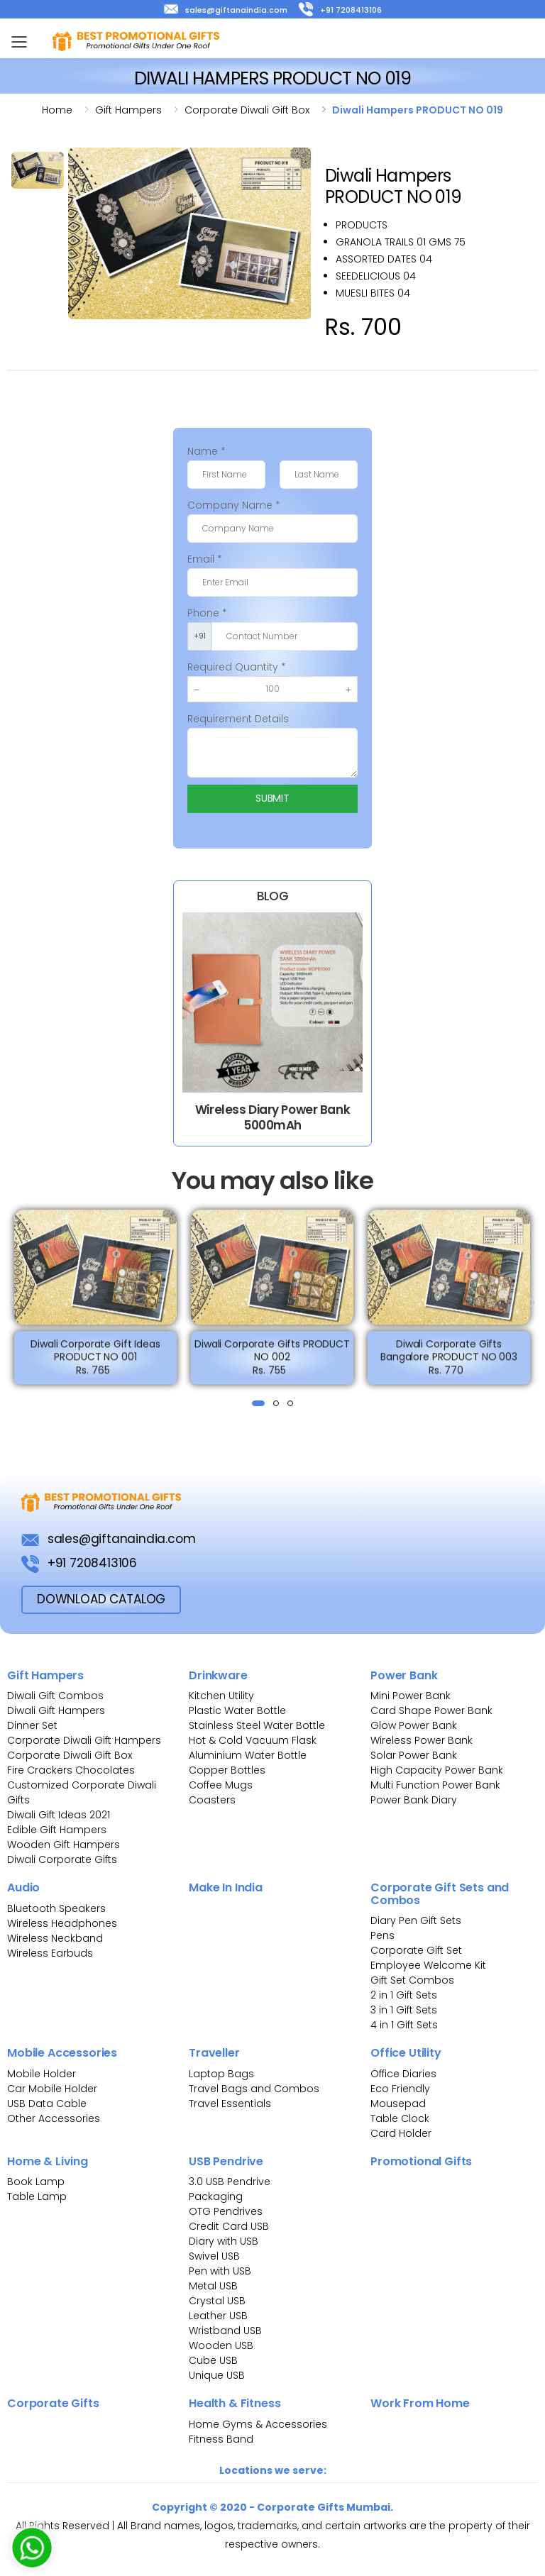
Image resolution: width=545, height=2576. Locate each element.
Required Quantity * (236, 667)
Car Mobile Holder (52, 2089)
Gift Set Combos (412, 1980)
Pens (382, 1935)
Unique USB (217, 2375)
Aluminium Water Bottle (248, 1755)
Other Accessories (53, 2118)
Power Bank (403, 1675)
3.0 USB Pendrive (229, 2181)
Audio (23, 1887)
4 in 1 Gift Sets (404, 2025)
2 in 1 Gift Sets (403, 1995)
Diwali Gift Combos (55, 1695)
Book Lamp (36, 2181)
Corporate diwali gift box (247, 110)
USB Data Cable (48, 2103)
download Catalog (101, 1599)
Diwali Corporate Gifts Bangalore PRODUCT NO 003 (448, 1361)
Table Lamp (37, 2196)
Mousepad (398, 2103)
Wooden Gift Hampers (63, 1844)
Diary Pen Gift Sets (415, 1920)
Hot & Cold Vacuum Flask (252, 1740)
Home (57, 110)
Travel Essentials (230, 2103)
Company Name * (233, 505)
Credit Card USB (229, 2226)
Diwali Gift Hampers (56, 1710)
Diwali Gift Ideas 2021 (58, 1815)
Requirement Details (238, 719)
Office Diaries (403, 2074)
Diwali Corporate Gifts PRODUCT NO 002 (272, 1361)
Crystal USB (217, 2301)
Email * (204, 559)
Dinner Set (32, 1725)
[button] (258, 1403)
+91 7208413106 (340, 10)
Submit (272, 798)
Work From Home (420, 2403)
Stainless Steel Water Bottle (257, 1725)
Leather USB (218, 2316)
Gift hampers (128, 110)
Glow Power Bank (413, 1725)
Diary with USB (223, 2241)
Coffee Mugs (221, 1785)
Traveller (214, 2053)
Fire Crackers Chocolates (71, 1770)
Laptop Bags (221, 2074)
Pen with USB (220, 2271)
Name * (206, 451)
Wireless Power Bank (421, 1740)
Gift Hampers (45, 1675)
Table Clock (399, 2118)
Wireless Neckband (55, 1938)
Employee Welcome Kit (428, 1965)
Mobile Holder (41, 2074)
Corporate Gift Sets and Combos (439, 1893)
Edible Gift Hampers (56, 1830)
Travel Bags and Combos (254, 2089)
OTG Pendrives (226, 2211)
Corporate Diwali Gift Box (69, 1755)
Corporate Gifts (53, 2403)
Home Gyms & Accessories (258, 2424)
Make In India (226, 1887)
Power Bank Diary (413, 1800)
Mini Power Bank (410, 1695)
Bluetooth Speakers (56, 1908)
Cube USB (213, 2360)
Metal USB (213, 2286)
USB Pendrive (226, 2161)
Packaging (216, 2196)
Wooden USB (221, 2345)
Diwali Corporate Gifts (62, 1859)
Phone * (207, 613)
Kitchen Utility (221, 1695)
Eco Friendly (400, 2089)
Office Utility (405, 2053)
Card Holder (400, 2133)
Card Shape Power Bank (431, 1710)
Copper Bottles (227, 1770)
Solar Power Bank (413, 1755)
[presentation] (15, 1302)
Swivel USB (214, 2256)
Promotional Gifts (421, 2161)
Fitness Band (221, 2439)
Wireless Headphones (62, 1923)
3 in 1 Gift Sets (403, 2010)
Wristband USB (225, 2330)
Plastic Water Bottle (237, 1710)
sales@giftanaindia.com (225, 10)
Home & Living (47, 2161)
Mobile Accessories (62, 2053)
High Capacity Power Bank (436, 1770)
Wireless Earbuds (50, 1953)
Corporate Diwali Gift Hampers (84, 1740)
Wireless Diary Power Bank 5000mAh (272, 1117)
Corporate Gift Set (416, 1950)
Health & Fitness (234, 2403)
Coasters (212, 1800)
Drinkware (218, 1675)
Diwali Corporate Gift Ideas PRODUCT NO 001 (95, 1361)
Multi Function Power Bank (435, 1785)
